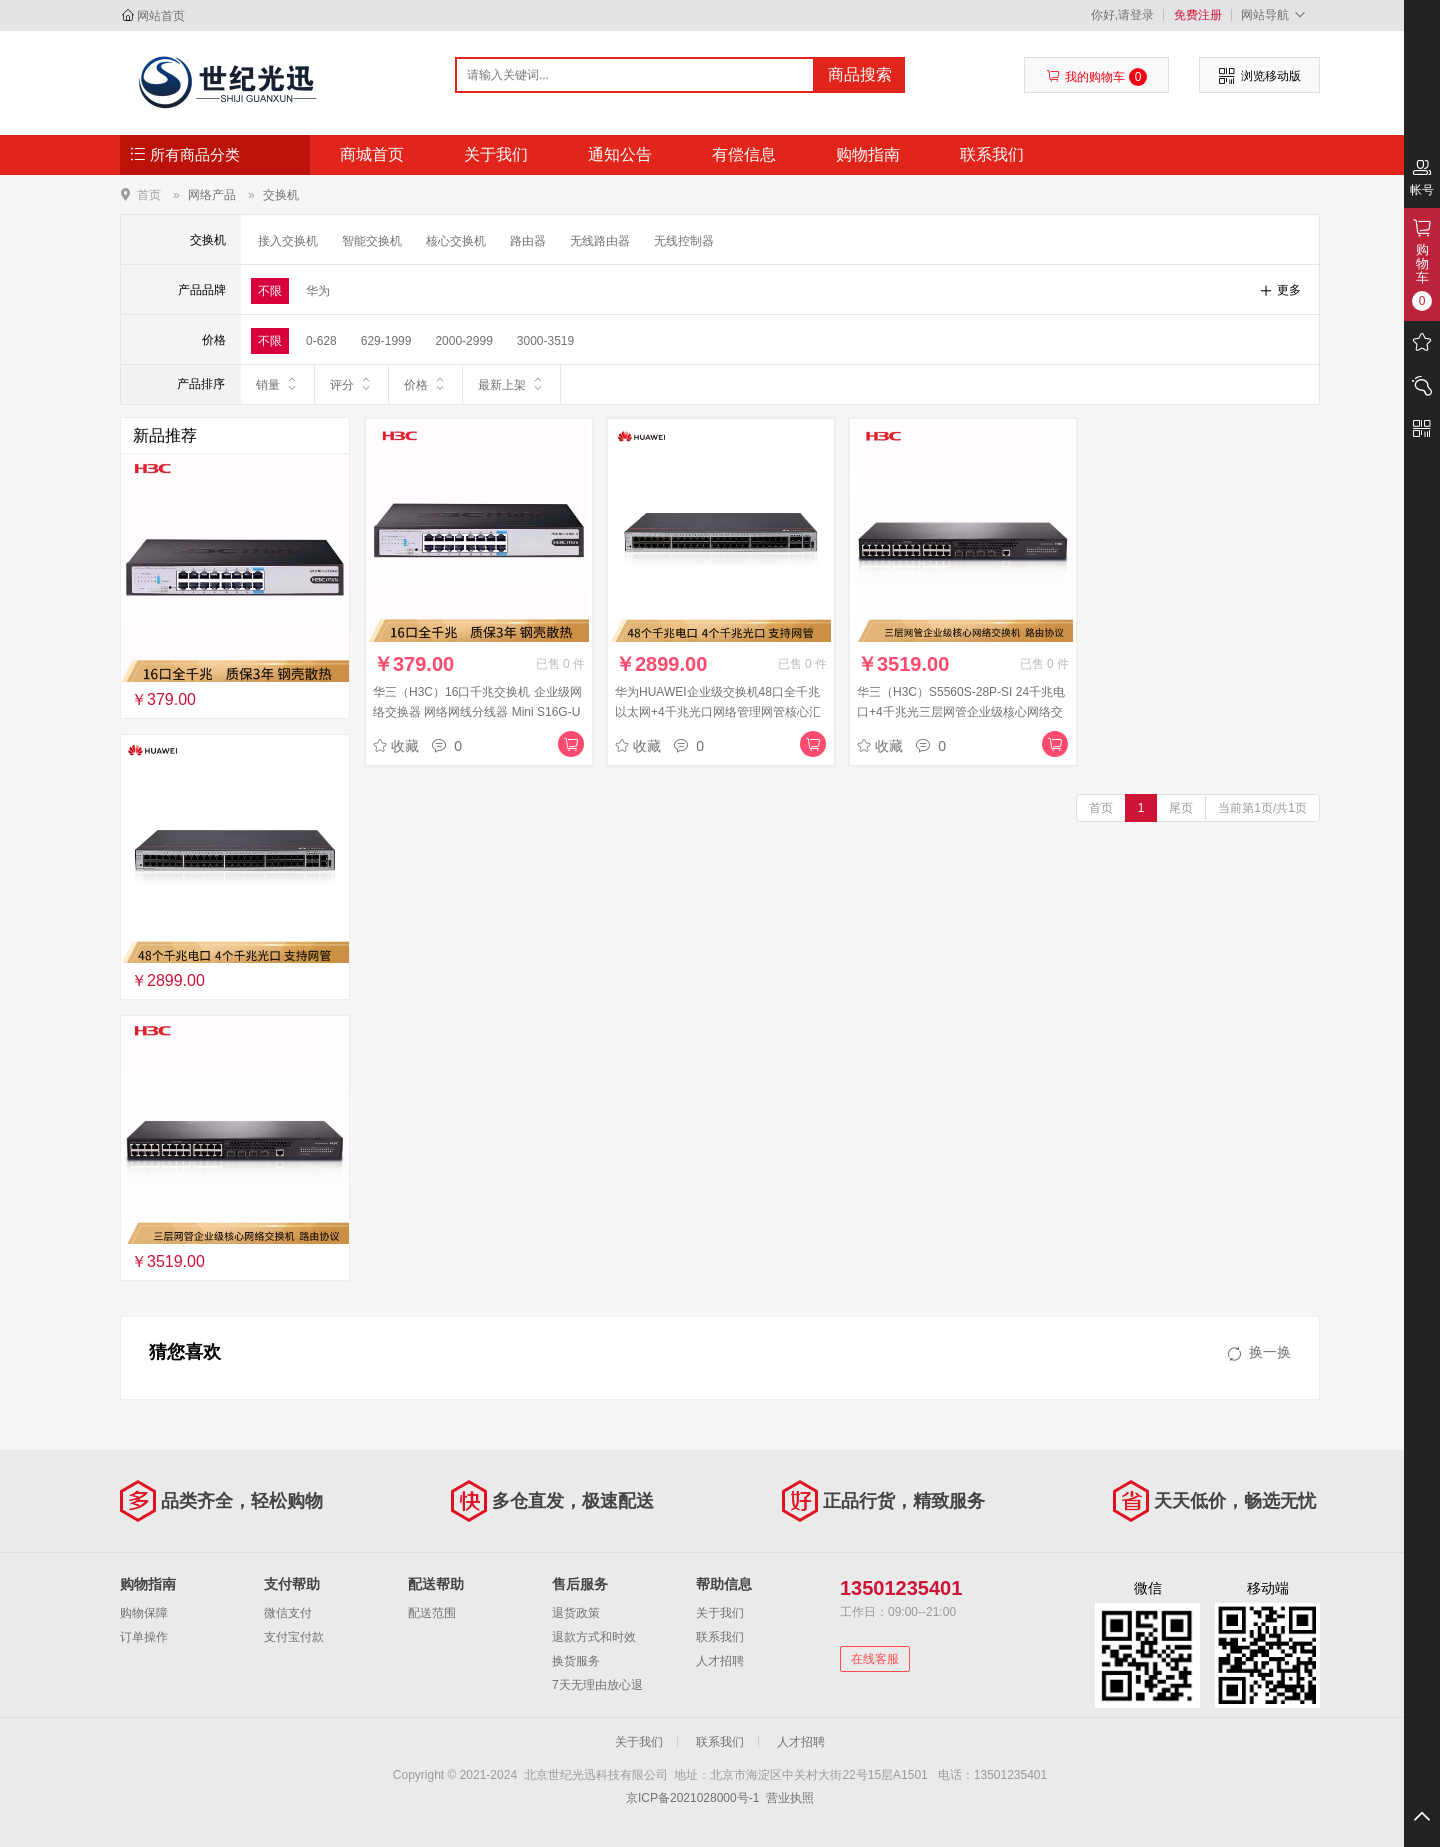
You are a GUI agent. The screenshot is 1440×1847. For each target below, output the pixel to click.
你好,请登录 (1122, 15)
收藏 (396, 746)
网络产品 (212, 195)
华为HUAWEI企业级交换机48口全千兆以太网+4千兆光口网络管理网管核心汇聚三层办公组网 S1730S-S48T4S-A (718, 712)
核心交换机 (456, 241)
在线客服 (875, 1659)
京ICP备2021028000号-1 (692, 1798)
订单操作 (144, 1637)
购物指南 (868, 154)
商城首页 (372, 154)
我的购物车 (1096, 77)
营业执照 (790, 1798)
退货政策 (576, 1613)
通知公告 (620, 154)
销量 (277, 384)
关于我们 (496, 154)
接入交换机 (288, 241)
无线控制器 (684, 241)
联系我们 (992, 154)
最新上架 (511, 384)
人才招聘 (720, 1661)
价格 (425, 384)
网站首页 (161, 16)
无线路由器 (600, 241)
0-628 (321, 341)
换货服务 (576, 1661)
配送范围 (432, 1613)
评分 (351, 384)
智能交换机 (372, 241)
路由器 (528, 241)
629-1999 (386, 341)
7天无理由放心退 (597, 1685)
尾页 (1181, 808)
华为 (318, 291)
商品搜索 (860, 74)
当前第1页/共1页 (1262, 808)
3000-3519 (545, 341)
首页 (149, 194)
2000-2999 (463, 341)
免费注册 (1198, 15)
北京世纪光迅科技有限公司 (226, 82)
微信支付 (288, 1613)
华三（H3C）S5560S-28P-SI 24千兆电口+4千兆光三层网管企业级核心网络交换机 (961, 712)
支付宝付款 (294, 1637)
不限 (270, 291)
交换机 (281, 195)
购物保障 (144, 1613)
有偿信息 (744, 154)
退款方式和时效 (594, 1637)
